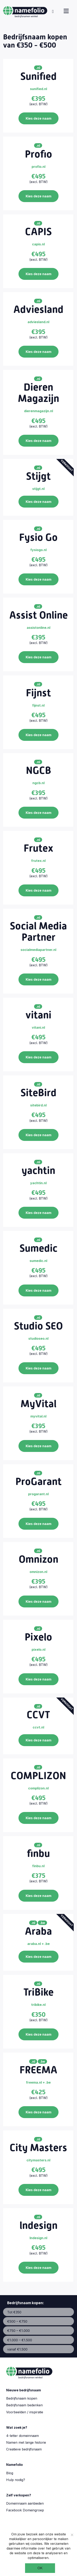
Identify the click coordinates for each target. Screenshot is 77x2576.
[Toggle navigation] (66, 11)
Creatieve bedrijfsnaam (24, 2449)
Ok (40, 2568)
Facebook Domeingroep (25, 2510)
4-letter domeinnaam (22, 2436)
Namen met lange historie (26, 2442)
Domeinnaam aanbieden (25, 2503)
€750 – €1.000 (18, 2331)
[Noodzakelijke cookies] (72, 2535)
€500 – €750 (17, 2321)
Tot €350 (14, 2312)
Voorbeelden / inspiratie (24, 2412)
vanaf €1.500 (17, 2349)
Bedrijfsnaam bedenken (24, 2405)
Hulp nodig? (15, 2480)
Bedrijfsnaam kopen (21, 2398)
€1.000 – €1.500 (19, 2340)
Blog (9, 2473)
